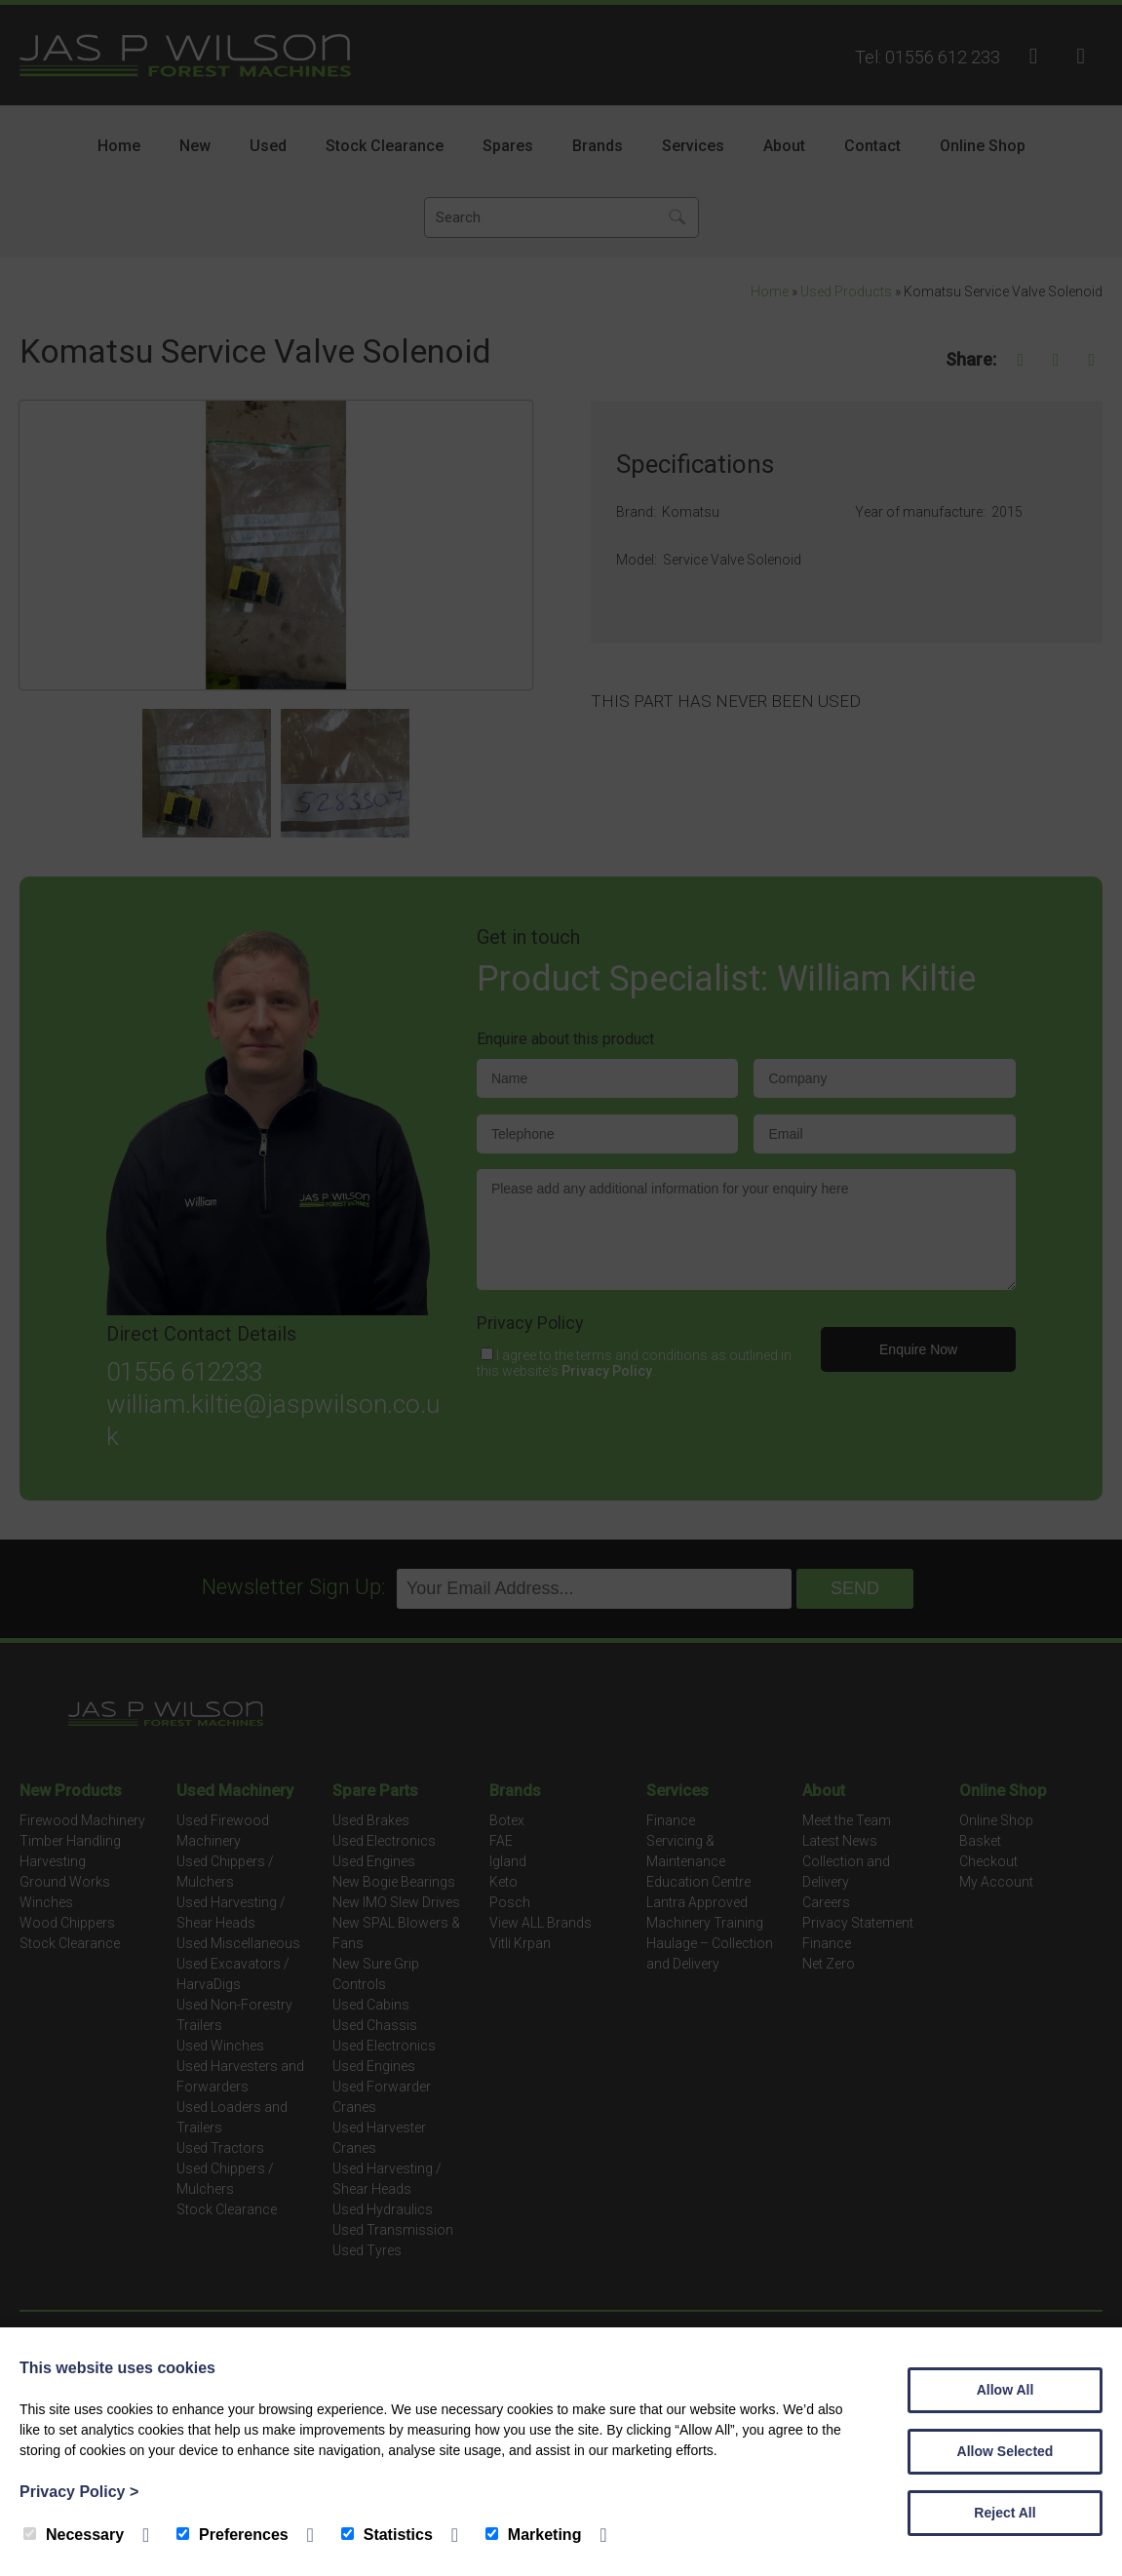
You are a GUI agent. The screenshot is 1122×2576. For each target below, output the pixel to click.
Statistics (387, 2534)
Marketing (533, 2534)
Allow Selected (1005, 2451)
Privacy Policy (78, 2491)
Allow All (1005, 2390)
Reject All (1004, 2512)
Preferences (232, 2534)
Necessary (73, 2534)
